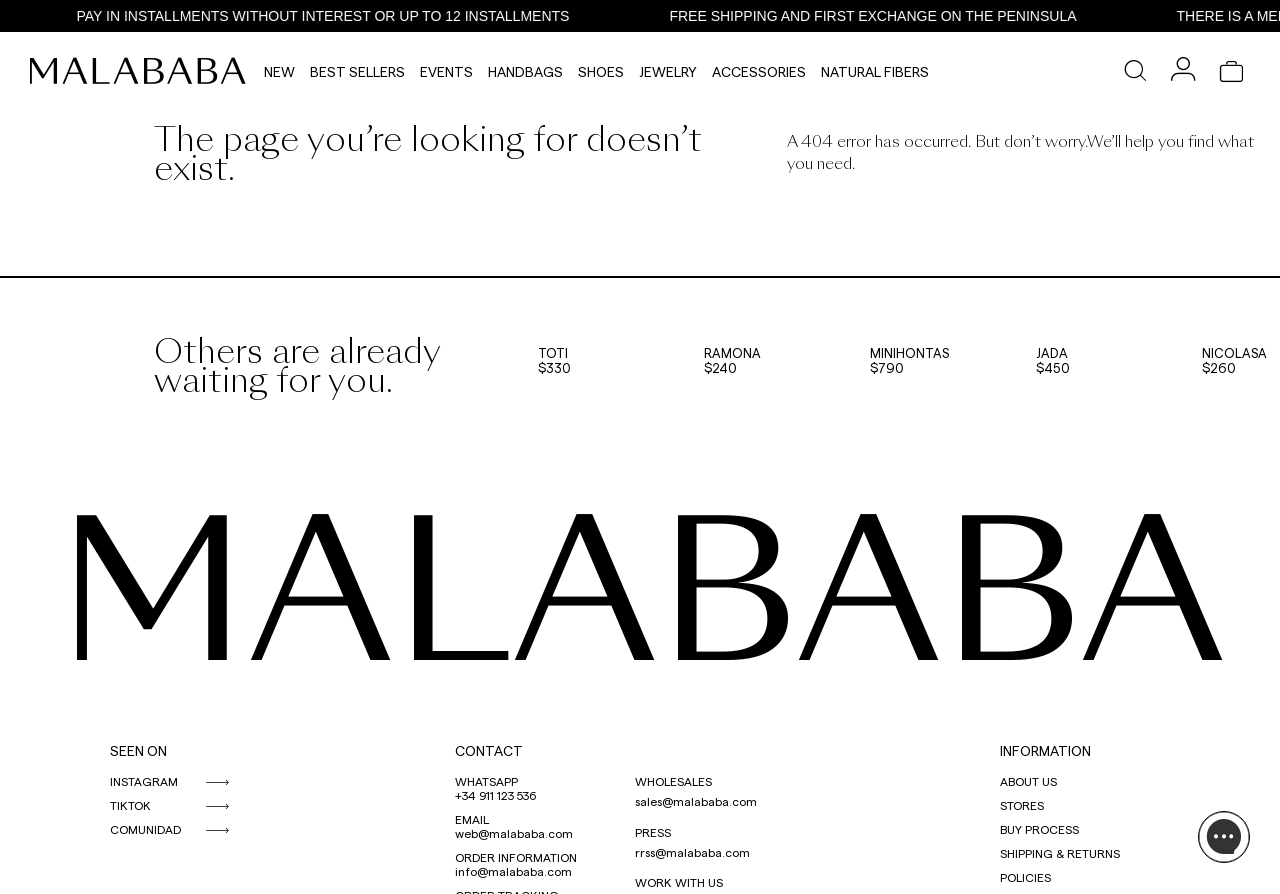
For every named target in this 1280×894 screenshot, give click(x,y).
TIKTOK (130, 805)
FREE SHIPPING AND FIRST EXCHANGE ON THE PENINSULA (886, 16)
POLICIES (1025, 877)
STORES (1022, 805)
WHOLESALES (673, 781)
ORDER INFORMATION (516, 857)
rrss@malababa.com (692, 852)
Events (446, 71)
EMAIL (472, 819)
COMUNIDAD (145, 829)
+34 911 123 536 (495, 795)
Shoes (601, 71)
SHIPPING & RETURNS (1060, 853)
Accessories (759, 71)
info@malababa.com (513, 871)
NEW (279, 71)
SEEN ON (138, 750)
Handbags (525, 71)
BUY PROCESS (1039, 829)
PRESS (653, 832)
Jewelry (668, 71)
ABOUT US (1028, 781)
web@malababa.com (514, 833)
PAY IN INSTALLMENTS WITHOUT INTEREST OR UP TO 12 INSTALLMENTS (336, 16)
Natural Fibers (875, 71)
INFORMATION (1045, 750)
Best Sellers (357, 71)
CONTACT (489, 750)
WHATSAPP (486, 781)
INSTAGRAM (144, 781)
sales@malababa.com (696, 801)
